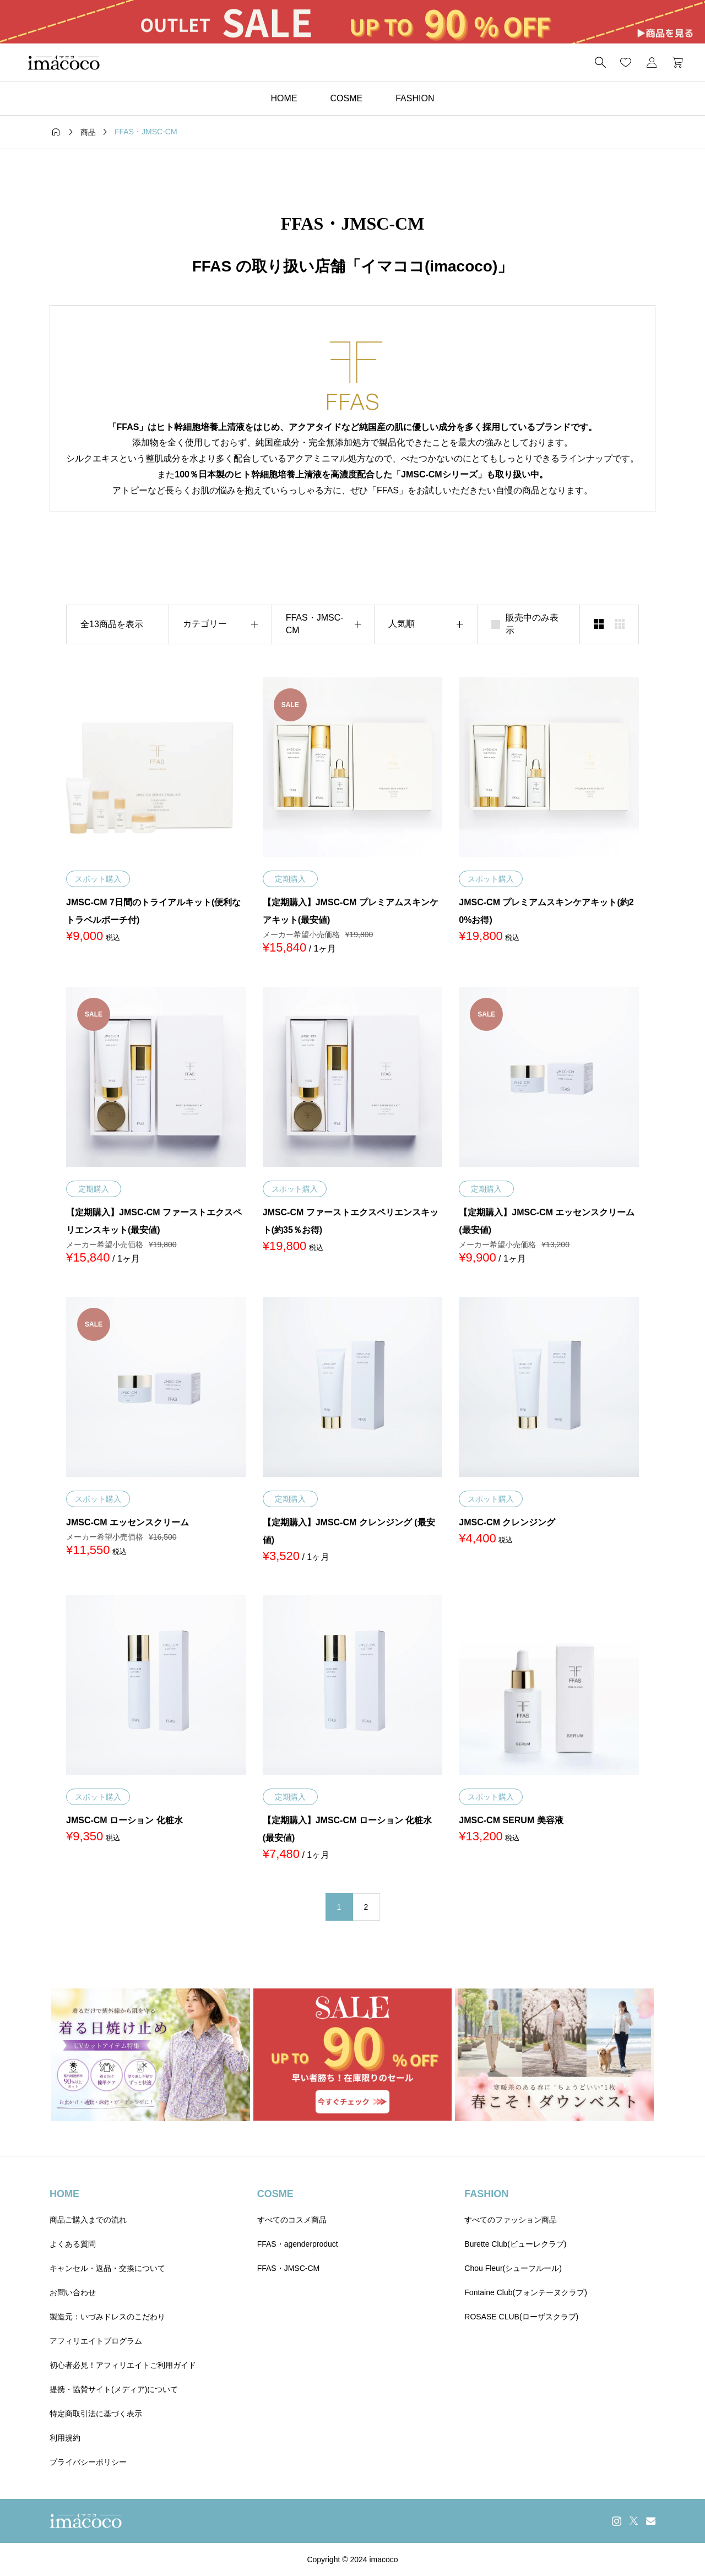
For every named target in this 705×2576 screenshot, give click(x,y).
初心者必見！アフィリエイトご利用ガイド (123, 2365)
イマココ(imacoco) (429, 266)
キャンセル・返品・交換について (107, 2268)
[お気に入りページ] (625, 62)
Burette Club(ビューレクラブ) (515, 2244)
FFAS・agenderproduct (297, 2244)
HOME (284, 98)
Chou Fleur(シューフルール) (513, 2268)
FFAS (212, 266)
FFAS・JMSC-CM (288, 2268)
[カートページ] (674, 62)
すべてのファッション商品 (510, 2219)
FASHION (414, 98)
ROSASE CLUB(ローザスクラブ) (521, 2316)
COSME (346, 98)
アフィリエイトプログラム (96, 2340)
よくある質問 (73, 2244)
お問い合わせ (73, 2292)
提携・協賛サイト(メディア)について (114, 2389)
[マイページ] (651, 62)
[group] (352, 22)
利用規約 (65, 2437)
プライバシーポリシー (88, 2462)
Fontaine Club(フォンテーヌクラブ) (525, 2292)
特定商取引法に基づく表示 (96, 2413)
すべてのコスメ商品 (292, 2219)
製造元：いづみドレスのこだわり (107, 2316)
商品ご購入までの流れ (88, 2219)
